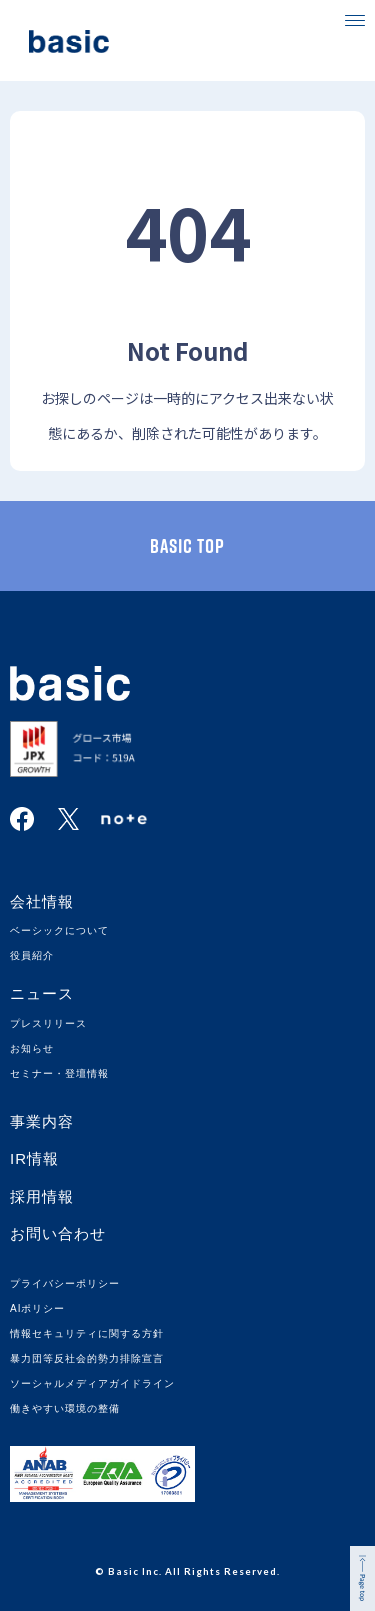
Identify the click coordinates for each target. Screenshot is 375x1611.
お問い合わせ (58, 1233)
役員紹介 (32, 955)
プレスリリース (48, 1023)
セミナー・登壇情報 (59, 1073)
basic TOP (187, 546)
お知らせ (32, 1048)
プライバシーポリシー (65, 1283)
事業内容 (42, 1121)
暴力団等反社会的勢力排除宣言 (87, 1358)
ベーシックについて (59, 930)
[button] (355, 20)
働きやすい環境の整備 (65, 1408)
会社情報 (42, 901)
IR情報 (34, 1158)
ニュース (42, 993)
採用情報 (42, 1196)
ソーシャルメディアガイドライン (92, 1383)
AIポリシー (37, 1308)
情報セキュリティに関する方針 (87, 1333)
